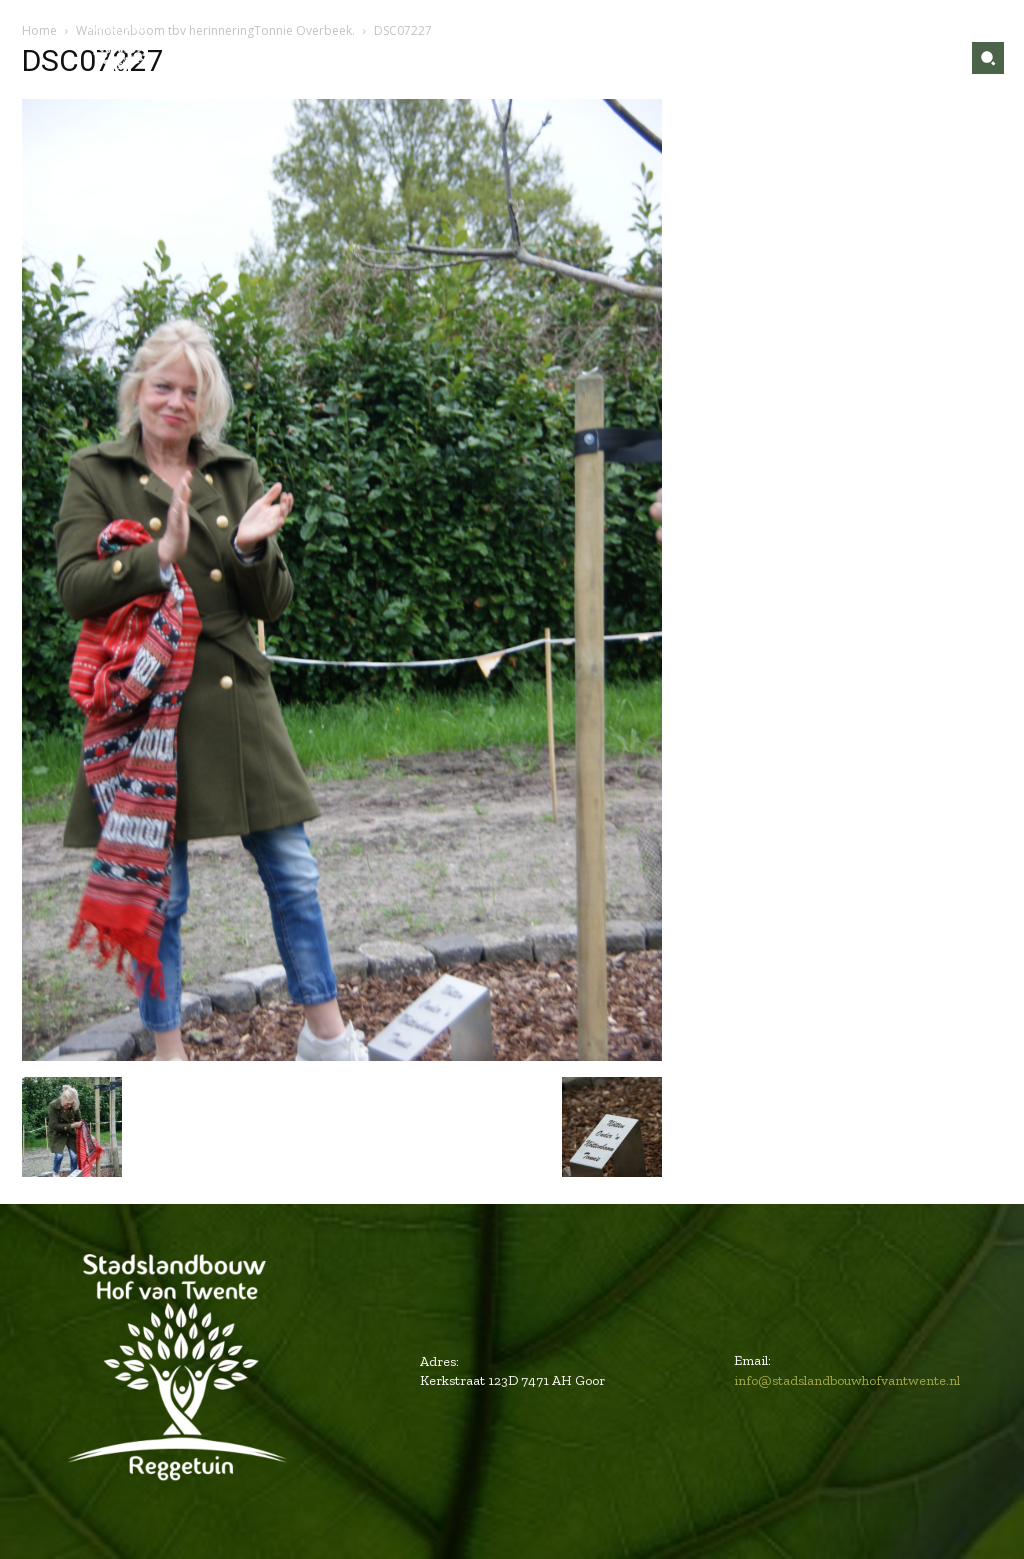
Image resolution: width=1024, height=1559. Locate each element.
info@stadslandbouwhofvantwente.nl (847, 1380)
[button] (988, 58)
